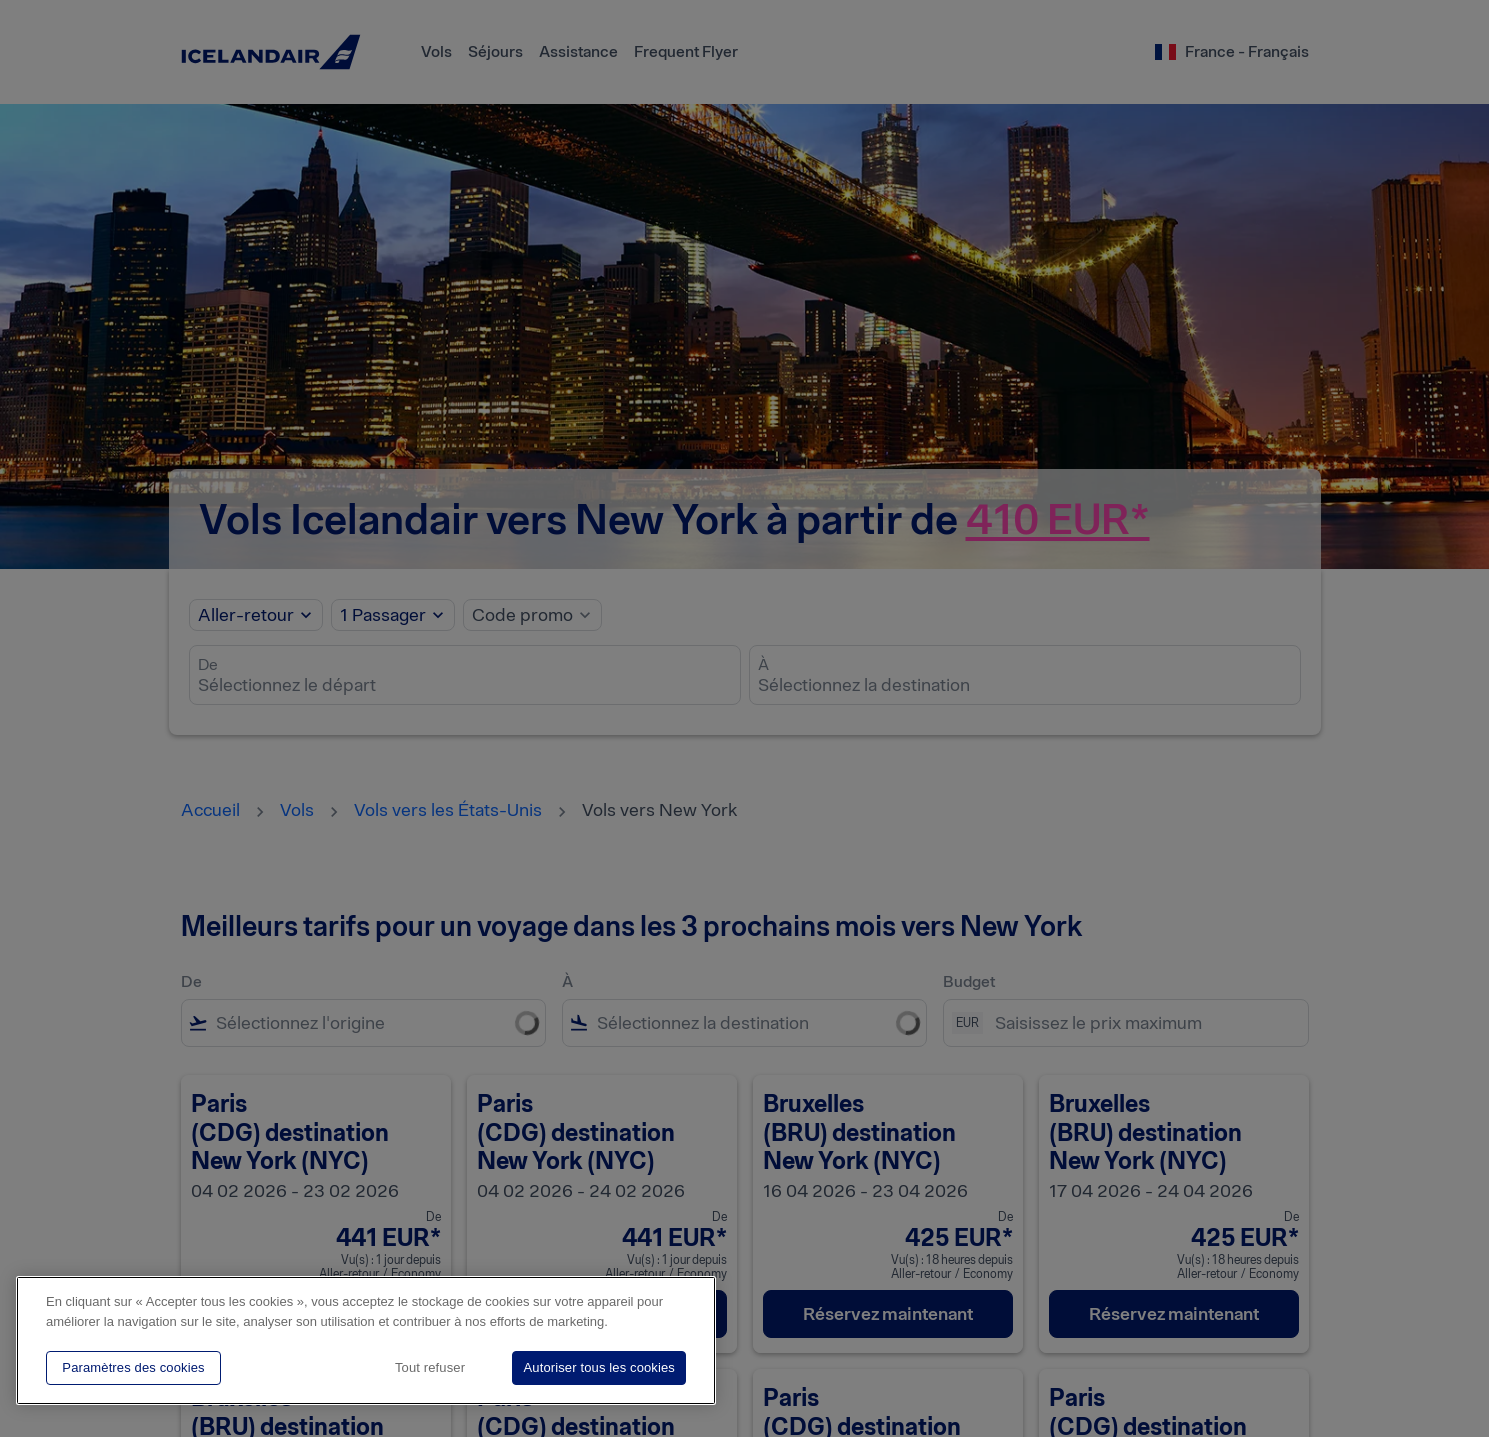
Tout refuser (430, 1367)
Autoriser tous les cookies (599, 1367)
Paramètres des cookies (133, 1367)
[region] (366, 1340)
